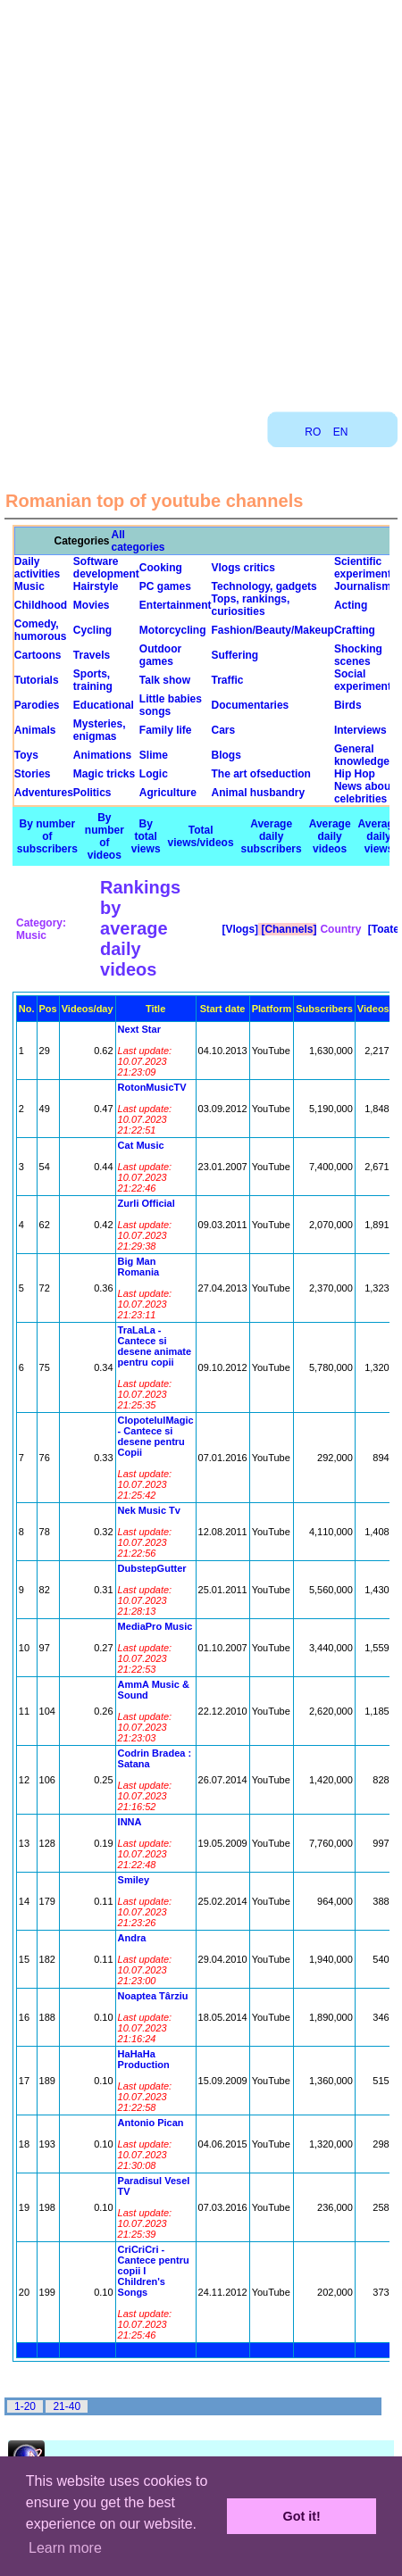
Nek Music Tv (149, 1510)
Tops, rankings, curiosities (251, 605)
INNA (130, 1821)
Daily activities (37, 567)
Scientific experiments (366, 567)
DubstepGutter (152, 1568)
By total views (146, 836)
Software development (106, 567)
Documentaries (250, 705)
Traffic (228, 680)
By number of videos (104, 836)
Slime (153, 755)
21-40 (66, 2406)
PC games (165, 586)
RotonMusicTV (152, 1087)
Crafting (354, 630)
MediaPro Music (155, 1626)
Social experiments (366, 680)
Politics (92, 792)
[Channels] (287, 929)
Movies (91, 605)
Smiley (133, 1879)
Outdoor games (160, 655)
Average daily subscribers (271, 836)
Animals (35, 730)
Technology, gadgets (264, 586)
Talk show (164, 680)
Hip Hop (354, 774)
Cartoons (38, 655)
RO (313, 432)
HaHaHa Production (144, 2059)
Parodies (37, 705)
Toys (26, 755)
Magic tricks (104, 774)
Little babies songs (170, 705)
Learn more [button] (65, 2547)
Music (29, 586)
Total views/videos (201, 836)
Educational (103, 705)
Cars (224, 730)
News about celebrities (364, 792)
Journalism (362, 586)
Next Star (139, 1029)
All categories (138, 540)
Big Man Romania (138, 1266)
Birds (348, 705)
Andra (132, 1937)
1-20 (25, 2406)
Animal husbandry (259, 792)
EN (340, 432)
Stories (32, 774)
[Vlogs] (238, 929)
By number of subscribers (47, 836)
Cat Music (141, 1145)
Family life (165, 730)
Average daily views (379, 836)
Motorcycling (172, 630)
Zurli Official (146, 1203)
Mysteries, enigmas (99, 730)
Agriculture (168, 792)
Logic (153, 774)
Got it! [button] (302, 2516)
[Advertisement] (199, 199)
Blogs (226, 755)
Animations (102, 755)
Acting (350, 605)
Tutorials (36, 680)
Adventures (43, 792)
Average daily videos (330, 836)
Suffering (235, 655)
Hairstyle (96, 586)
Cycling (92, 630)
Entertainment (175, 605)
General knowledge (361, 755)
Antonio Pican (151, 2122)
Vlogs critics (243, 567)
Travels (91, 655)
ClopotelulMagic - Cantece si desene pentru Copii (156, 1436)
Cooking (160, 567)
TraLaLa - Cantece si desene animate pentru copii (155, 1346)
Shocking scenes (358, 655)
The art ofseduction (261, 774)
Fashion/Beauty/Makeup (273, 630)
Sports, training (93, 680)
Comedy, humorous (40, 630)
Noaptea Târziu (153, 1995)
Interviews (360, 730)
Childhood (40, 605)
